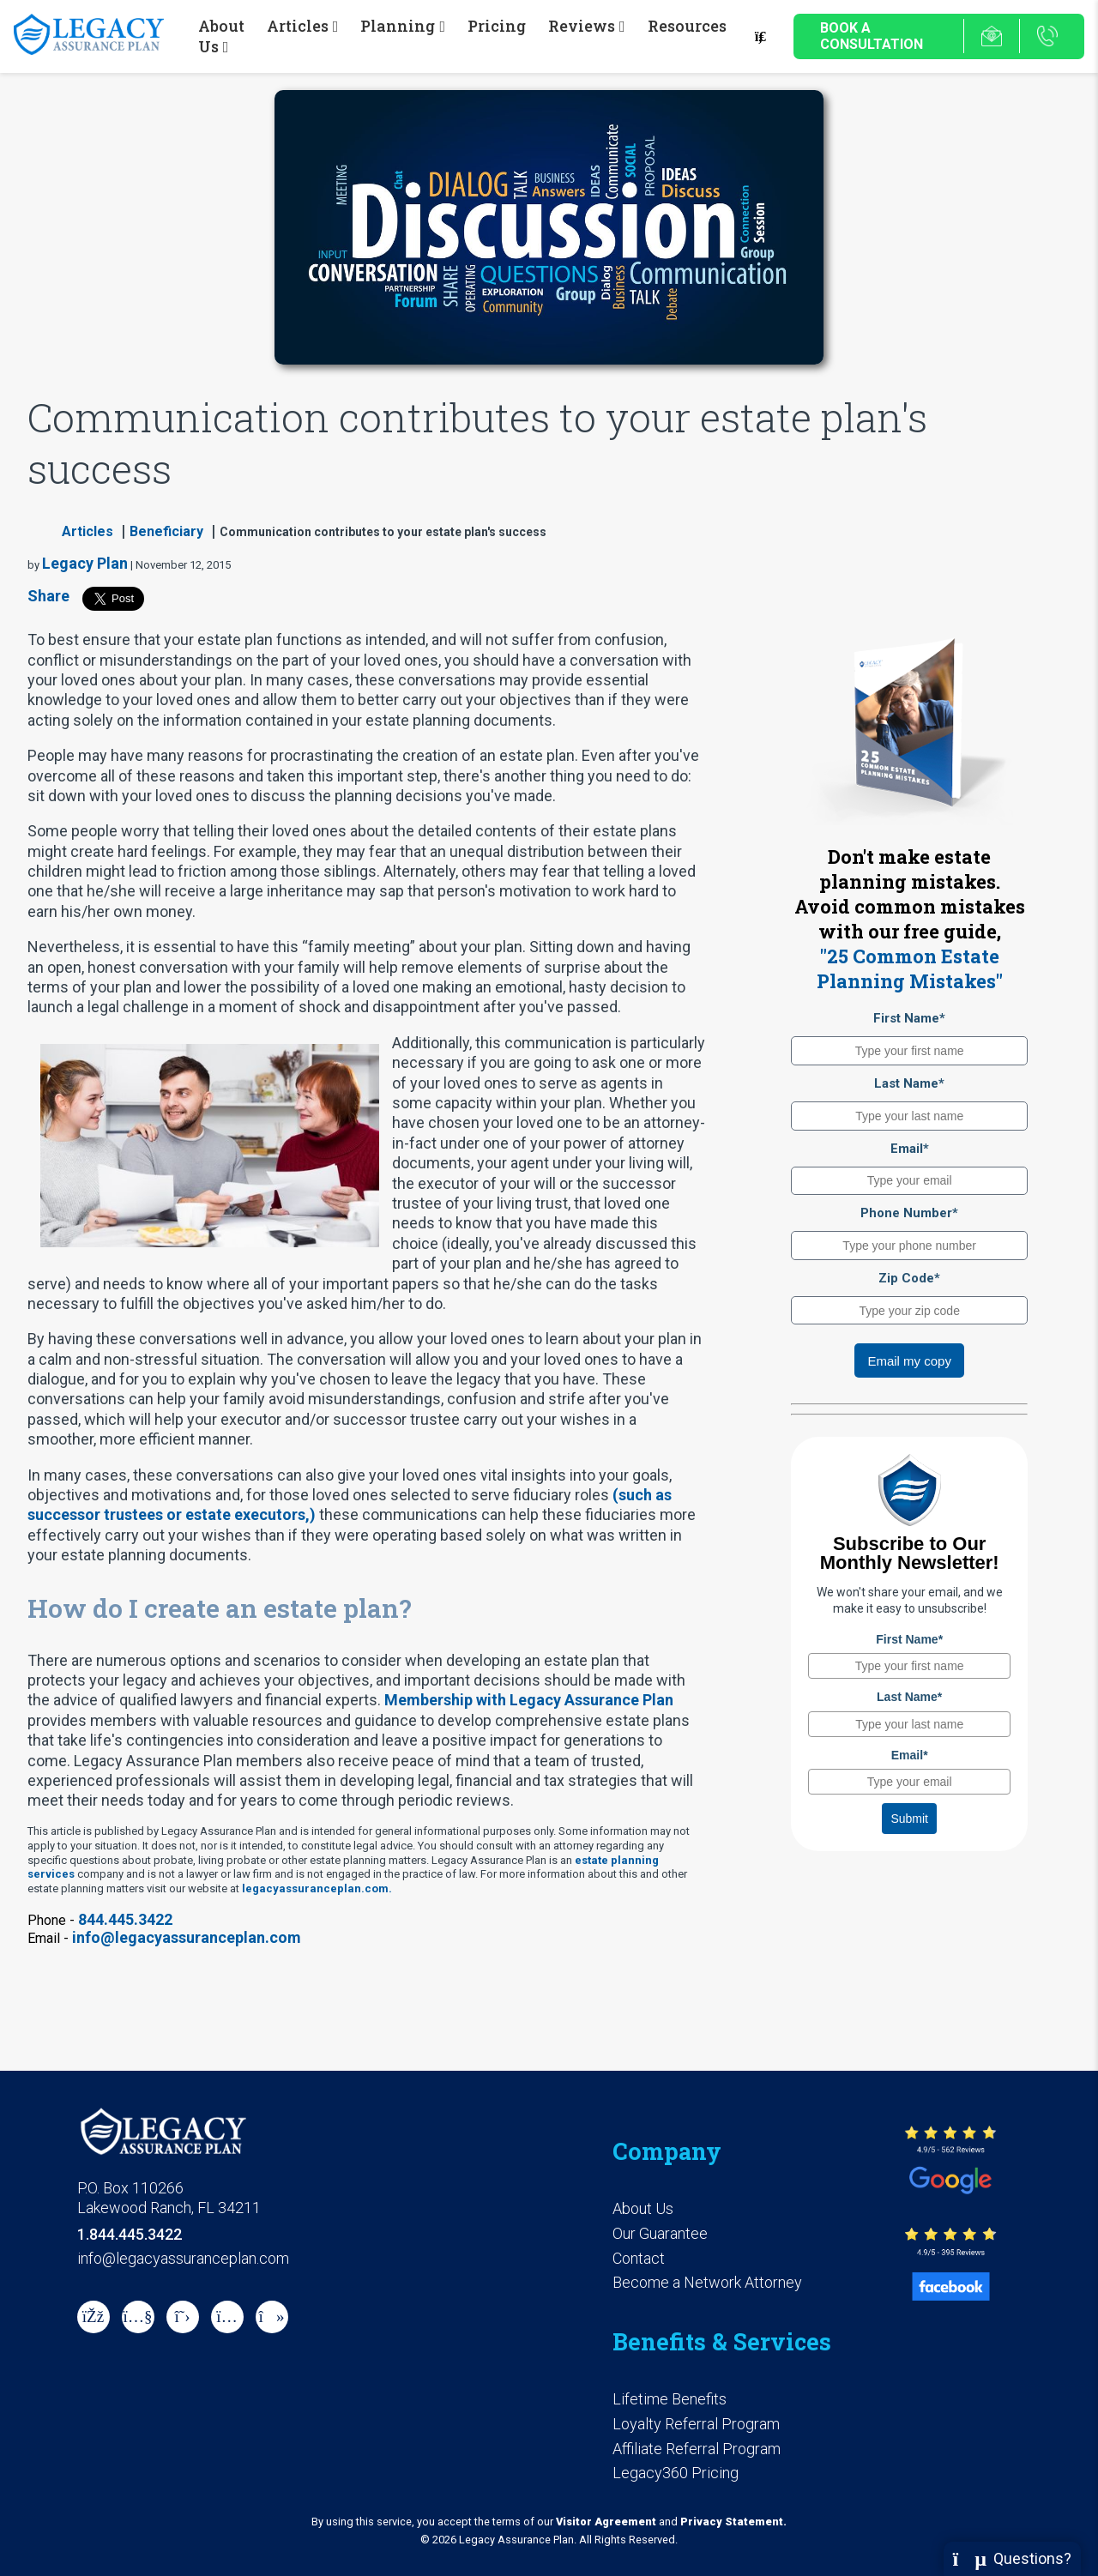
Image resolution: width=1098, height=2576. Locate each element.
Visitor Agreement (606, 2521)
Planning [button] (397, 25)
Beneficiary (166, 531)
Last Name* (909, 1083)
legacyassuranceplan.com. (317, 1888)
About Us (642, 2208)
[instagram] (227, 2317)
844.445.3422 (125, 1919)
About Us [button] (221, 36)
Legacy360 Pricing (675, 2473)
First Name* (909, 1018)
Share (48, 596)
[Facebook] (93, 2317)
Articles (87, 531)
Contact (638, 2258)
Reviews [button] (581, 25)
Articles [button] (298, 25)
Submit (909, 1818)
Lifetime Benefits (669, 2399)
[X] (182, 2317)
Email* (909, 1148)
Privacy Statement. (733, 2521)
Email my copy (909, 1361)
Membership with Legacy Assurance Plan (528, 1700)
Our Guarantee (660, 2233)
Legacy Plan (85, 563)
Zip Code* (909, 1278)
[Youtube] (138, 2317)
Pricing (497, 25)
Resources (687, 25)
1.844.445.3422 (129, 2234)
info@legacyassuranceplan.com (186, 1937)
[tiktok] (272, 2317)
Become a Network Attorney (707, 2282)
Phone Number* (909, 1213)
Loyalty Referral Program (696, 2424)
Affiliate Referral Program (696, 2449)
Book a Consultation (871, 36)
